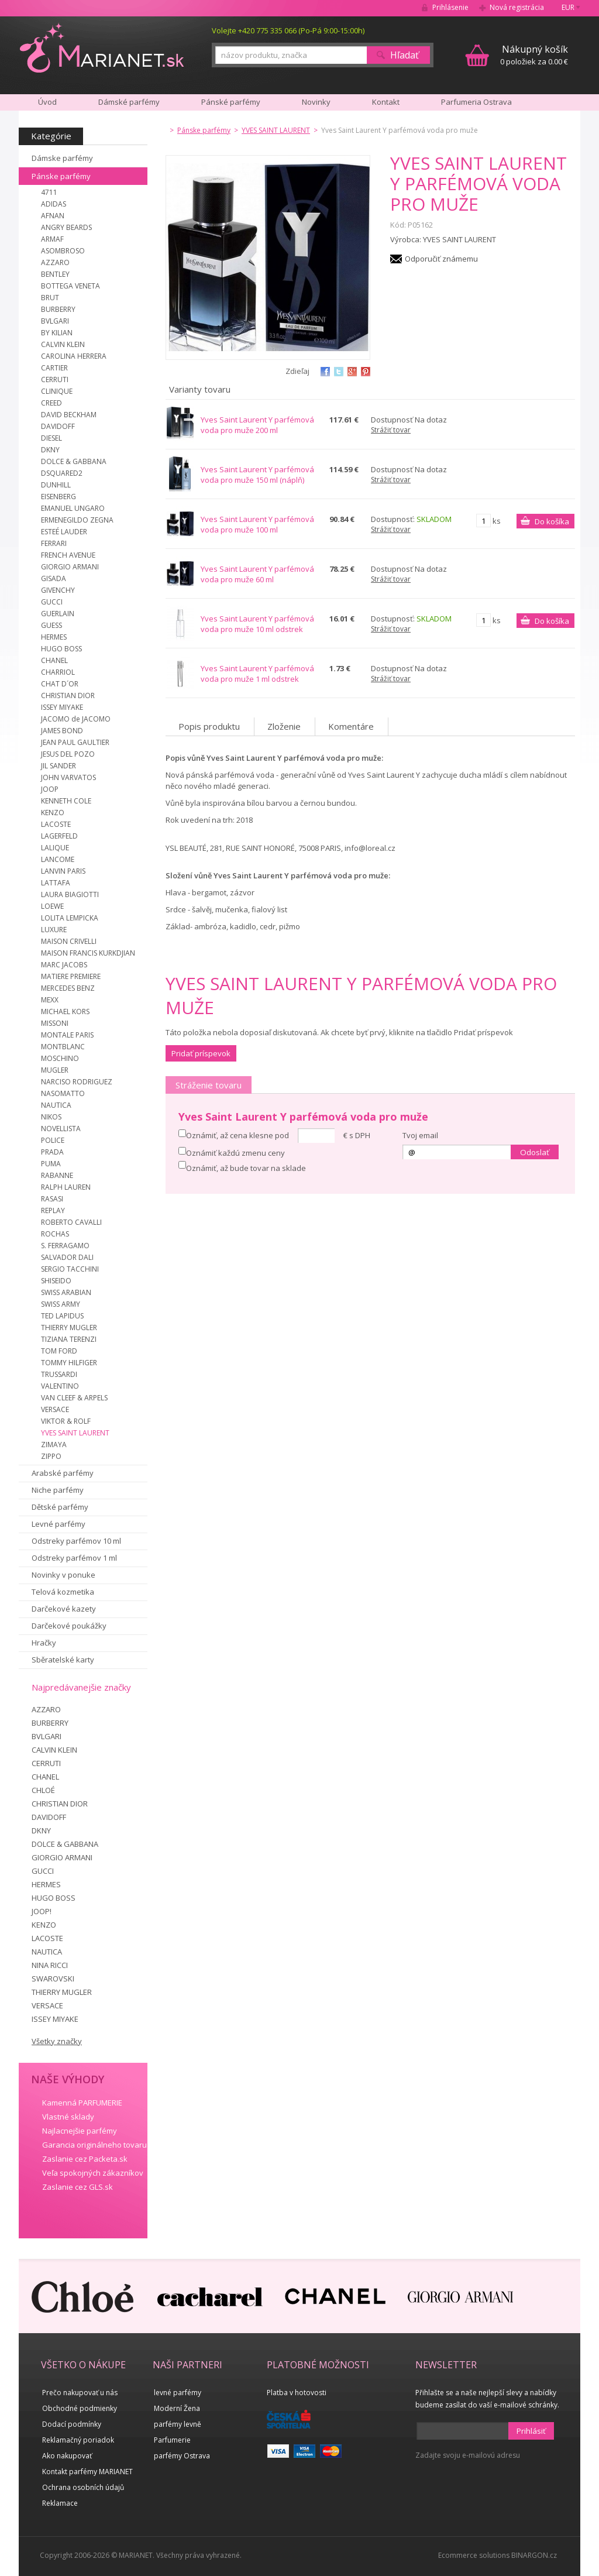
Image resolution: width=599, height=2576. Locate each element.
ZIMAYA (54, 1445)
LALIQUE (55, 848)
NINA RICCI (50, 1965)
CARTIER (54, 368)
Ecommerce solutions (474, 2555)
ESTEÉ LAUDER (64, 532)
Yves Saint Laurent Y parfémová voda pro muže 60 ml (257, 574)
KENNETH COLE (66, 801)
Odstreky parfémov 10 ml (76, 1541)
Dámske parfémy (62, 158)
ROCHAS (55, 1234)
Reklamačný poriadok (78, 2440)
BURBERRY (58, 309)
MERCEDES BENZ (68, 988)
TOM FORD (59, 1351)
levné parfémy (177, 2393)
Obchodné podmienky (79, 2408)
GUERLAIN (57, 614)
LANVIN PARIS (63, 871)
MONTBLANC (63, 1047)
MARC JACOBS (64, 965)
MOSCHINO (60, 1058)
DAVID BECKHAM (69, 415)
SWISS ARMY (60, 1304)
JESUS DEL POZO (68, 754)
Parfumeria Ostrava (476, 102)
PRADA (52, 1152)
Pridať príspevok (200, 1053)
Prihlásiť (531, 2431)
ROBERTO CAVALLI (71, 1222)
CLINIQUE (57, 391)
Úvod (47, 102)
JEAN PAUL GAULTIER (75, 742)
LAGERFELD (59, 836)
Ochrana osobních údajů (83, 2487)
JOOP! (41, 1911)
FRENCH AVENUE (68, 555)
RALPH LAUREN (66, 1187)
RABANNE (57, 1175)
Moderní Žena (177, 2408)
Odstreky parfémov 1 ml (74, 1558)
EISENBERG (58, 497)
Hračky (44, 1642)
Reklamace (60, 2503)
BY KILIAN (57, 333)
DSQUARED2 (61, 473)
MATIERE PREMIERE (71, 976)
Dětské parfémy (60, 1507)
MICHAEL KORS (65, 1011)
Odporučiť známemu (441, 258)
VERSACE (55, 1409)
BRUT (50, 298)
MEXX (49, 1000)
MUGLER (54, 1070)
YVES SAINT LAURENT (75, 1433)
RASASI (52, 1199)
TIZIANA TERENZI (69, 1339)
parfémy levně (177, 2424)
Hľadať (404, 55)
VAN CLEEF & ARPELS (74, 1398)
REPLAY (53, 1210)
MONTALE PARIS (67, 1035)
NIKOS (51, 1117)
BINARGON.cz (534, 2555)
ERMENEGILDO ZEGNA (77, 520)
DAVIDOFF (58, 426)
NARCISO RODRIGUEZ (76, 1082)
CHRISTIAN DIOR (68, 695)
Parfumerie (172, 2440)
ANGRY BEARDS (66, 227)
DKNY (50, 450)
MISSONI (54, 1023)
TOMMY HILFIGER (69, 1363)
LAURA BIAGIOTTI (70, 894)
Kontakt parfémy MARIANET (87, 2472)
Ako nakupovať (67, 2456)
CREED (51, 403)
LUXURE (54, 930)
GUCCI (52, 602)
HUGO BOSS (61, 649)
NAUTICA (56, 1105)
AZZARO (55, 262)
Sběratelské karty (63, 1659)
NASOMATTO (63, 1093)
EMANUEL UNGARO (73, 508)
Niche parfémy (58, 1490)
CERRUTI (54, 379)
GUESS (51, 625)
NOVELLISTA (61, 1129)
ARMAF (52, 239)
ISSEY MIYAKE (62, 707)
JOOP (49, 789)
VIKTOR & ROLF (66, 1421)
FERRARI (54, 543)
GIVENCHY (58, 590)
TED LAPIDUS (62, 1316)
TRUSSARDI (59, 1374)
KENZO (52, 813)
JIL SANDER (58, 766)
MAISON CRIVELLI (69, 941)
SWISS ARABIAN (66, 1292)
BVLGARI (55, 321)
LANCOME (57, 859)
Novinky (316, 102)
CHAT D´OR (59, 684)
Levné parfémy (58, 1524)
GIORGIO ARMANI (70, 567)
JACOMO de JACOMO (76, 719)
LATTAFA (55, 883)
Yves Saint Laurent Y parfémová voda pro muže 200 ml (257, 424)
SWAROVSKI (53, 1978)
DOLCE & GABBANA (73, 461)
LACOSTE (56, 824)
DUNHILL (56, 485)
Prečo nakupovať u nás (80, 2393)
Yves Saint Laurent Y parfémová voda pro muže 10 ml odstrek (257, 623)
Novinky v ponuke (63, 1574)
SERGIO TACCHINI (70, 1269)
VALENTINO (60, 1386)
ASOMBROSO (63, 251)
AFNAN (52, 216)
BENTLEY (55, 274)
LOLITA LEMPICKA (69, 918)
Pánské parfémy (230, 102)
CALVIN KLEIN (63, 344)
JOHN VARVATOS (68, 777)
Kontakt (386, 102)
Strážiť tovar (391, 430)
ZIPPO (51, 1456)
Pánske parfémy (61, 176)
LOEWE (52, 906)
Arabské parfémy (63, 1473)
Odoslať (534, 1152)
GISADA (53, 578)
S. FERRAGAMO (65, 1246)
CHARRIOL (58, 672)
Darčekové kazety (64, 1608)
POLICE (52, 1140)
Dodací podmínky (71, 2424)
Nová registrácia (517, 7)
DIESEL (51, 438)
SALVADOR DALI (67, 1257)
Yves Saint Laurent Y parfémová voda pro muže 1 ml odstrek (257, 673)
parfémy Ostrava (182, 2456)
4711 (49, 192)
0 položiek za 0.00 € (534, 55)
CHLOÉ (43, 1790)
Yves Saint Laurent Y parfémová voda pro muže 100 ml (257, 524)
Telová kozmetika (63, 1591)
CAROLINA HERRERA (73, 356)
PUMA (51, 1164)
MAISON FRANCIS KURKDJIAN (88, 953)
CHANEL (54, 660)
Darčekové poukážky (69, 1625)
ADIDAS (53, 204)
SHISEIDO (56, 1281)
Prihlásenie (450, 7)
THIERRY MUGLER (69, 1327)
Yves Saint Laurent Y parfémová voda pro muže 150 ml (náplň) (257, 474)
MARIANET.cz (102, 47)
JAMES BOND (62, 731)
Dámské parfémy (129, 102)
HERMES (54, 637)
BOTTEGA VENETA (70, 286)
